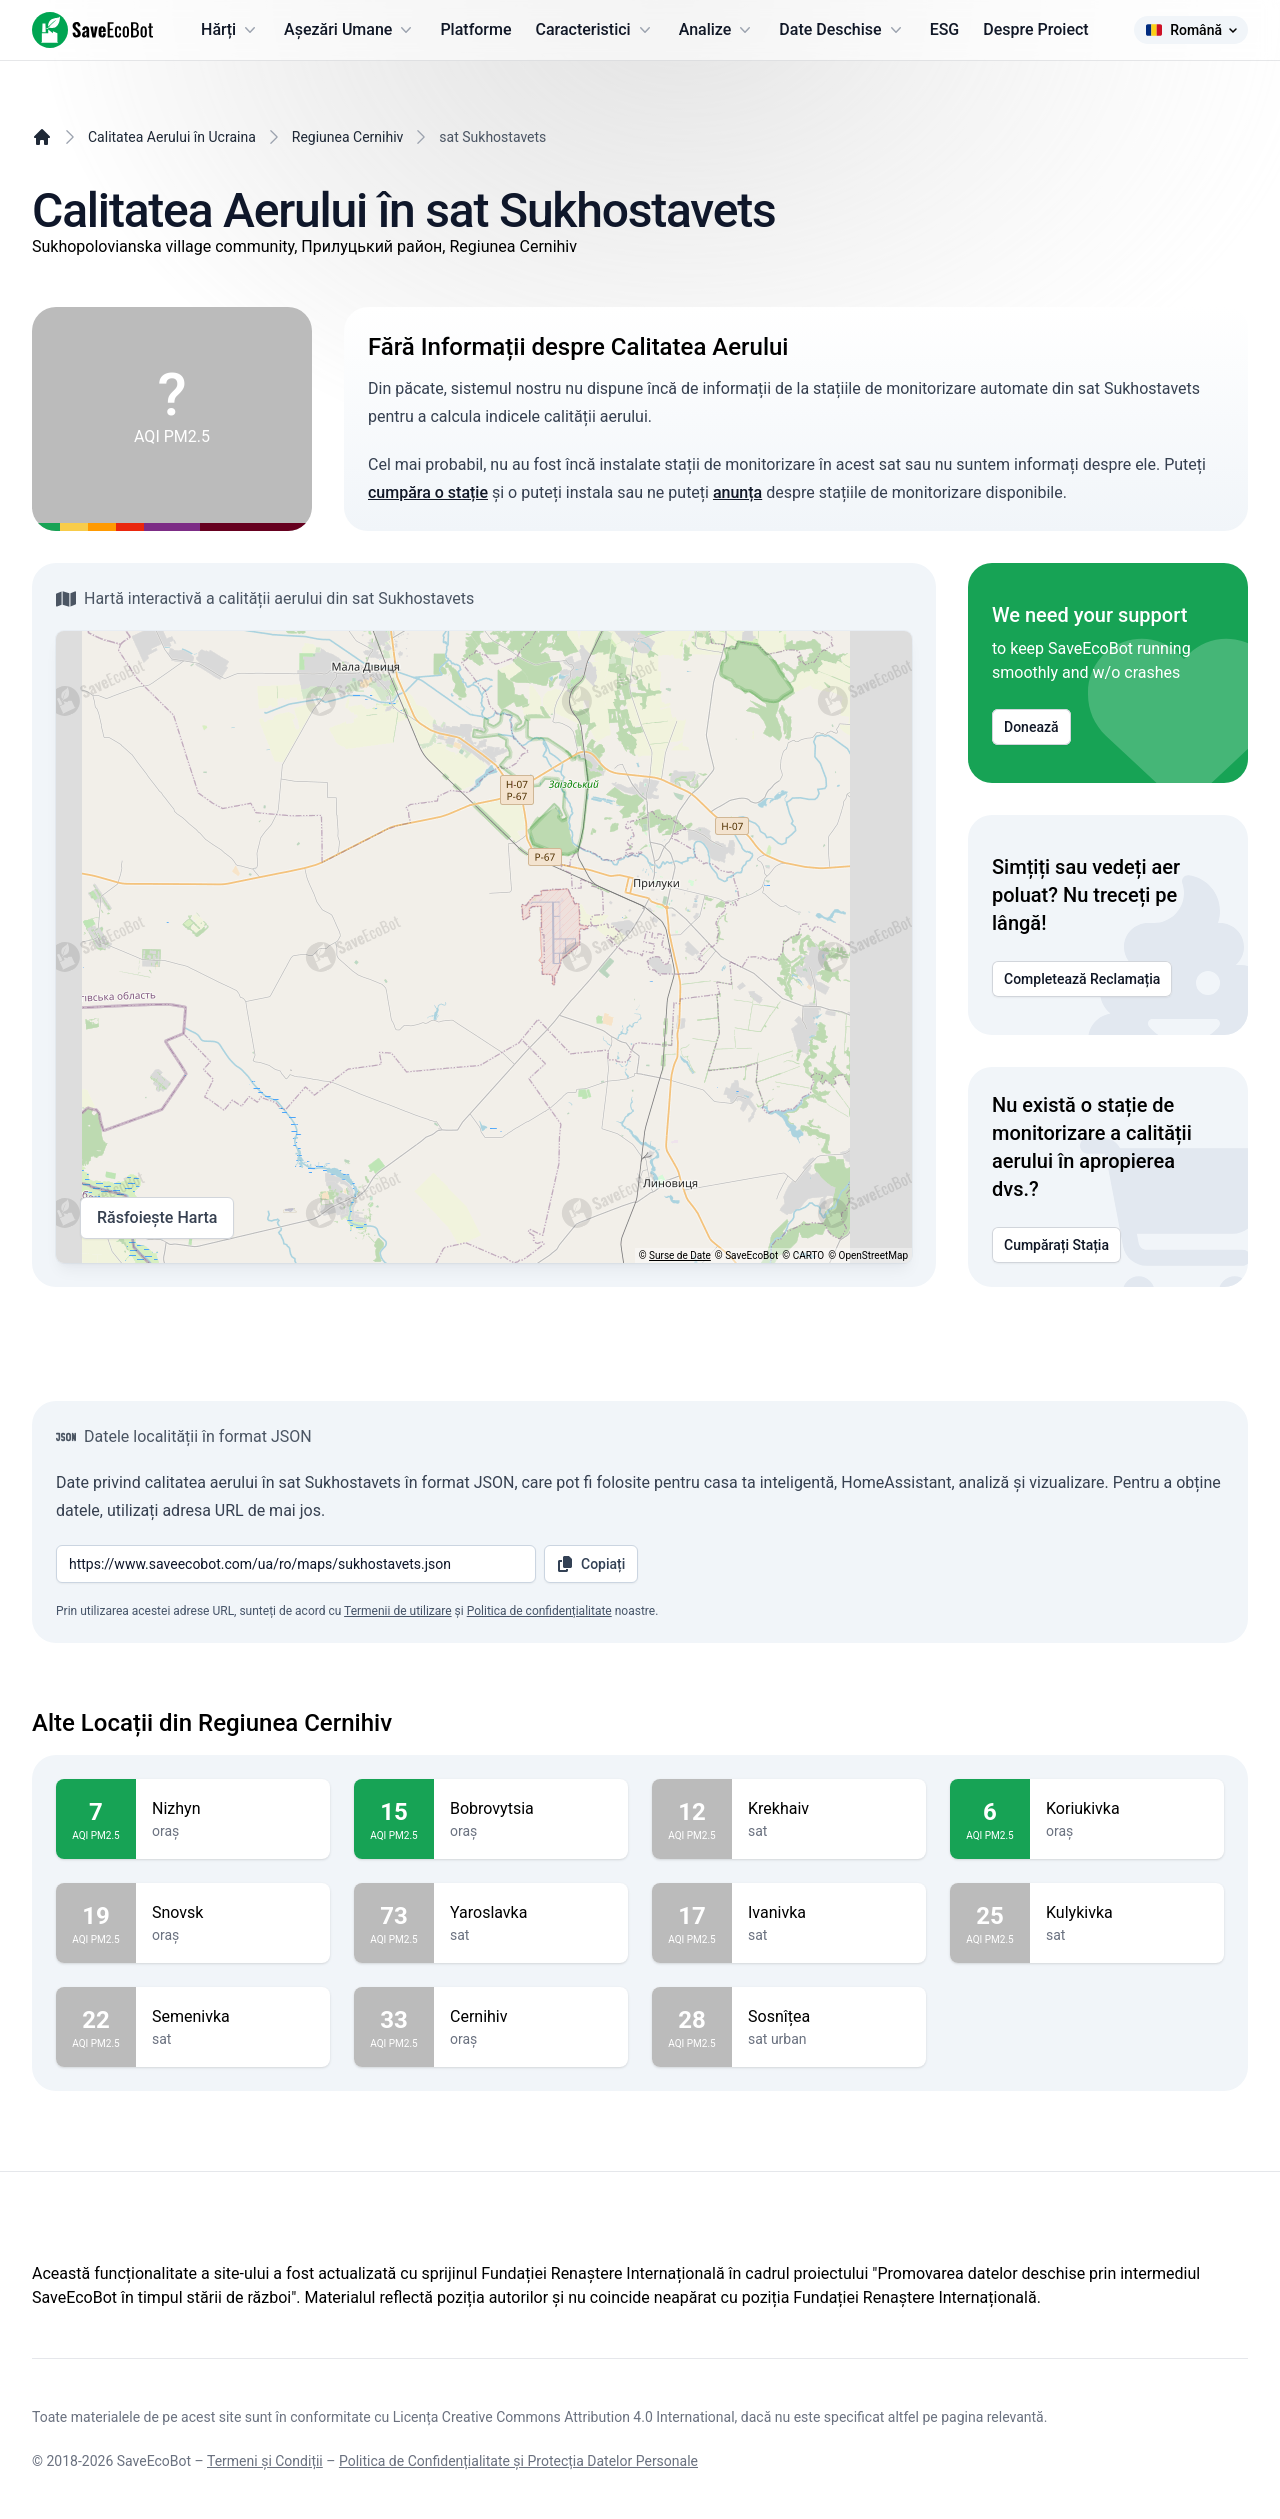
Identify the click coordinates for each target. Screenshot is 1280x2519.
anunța (737, 492)
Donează (1031, 727)
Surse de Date (680, 1255)
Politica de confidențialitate (539, 1611)
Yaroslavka (531, 1913)
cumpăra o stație (428, 492)
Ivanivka (829, 1913)
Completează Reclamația (1082, 979)
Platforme (475, 29)
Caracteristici (595, 30)
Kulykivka (1127, 1913)
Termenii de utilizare (398, 1611)
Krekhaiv (829, 1809)
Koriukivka (1127, 1809)
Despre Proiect (1035, 29)
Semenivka (233, 2017)
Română (1191, 30)
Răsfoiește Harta (157, 1218)
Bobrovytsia (531, 1809)
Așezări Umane (350, 30)
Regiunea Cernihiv (348, 137)
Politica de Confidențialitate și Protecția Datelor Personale (518, 2461)
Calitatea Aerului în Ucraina (172, 137)
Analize (717, 30)
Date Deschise (842, 30)
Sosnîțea (829, 2017)
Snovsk (233, 1913)
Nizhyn (233, 1809)
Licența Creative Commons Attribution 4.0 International (564, 2417)
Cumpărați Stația (1056, 1245)
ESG (945, 29)
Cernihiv (531, 2017)
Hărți (230, 30)
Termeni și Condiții (265, 2461)
